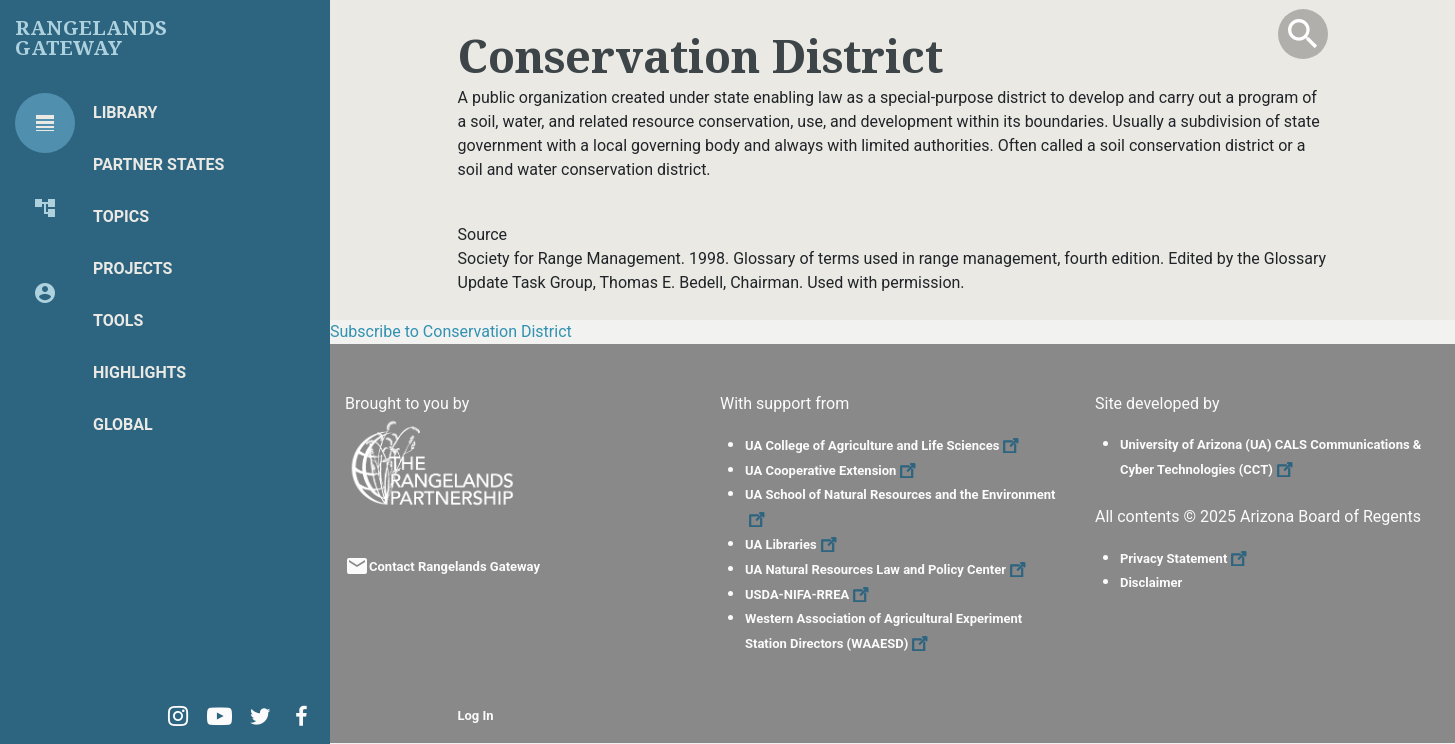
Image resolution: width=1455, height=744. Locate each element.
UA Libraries (793, 544)
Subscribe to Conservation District (451, 331)
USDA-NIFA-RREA (809, 594)
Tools (118, 320)
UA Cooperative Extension (833, 470)
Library (125, 112)
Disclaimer (1151, 582)
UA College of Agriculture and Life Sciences (884, 445)
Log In (476, 715)
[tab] (45, 123)
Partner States (158, 164)
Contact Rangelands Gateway (454, 566)
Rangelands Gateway (91, 38)
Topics (121, 216)
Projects (132, 268)
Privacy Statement (1186, 558)
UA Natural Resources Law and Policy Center (888, 569)
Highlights (139, 372)
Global (123, 424)
